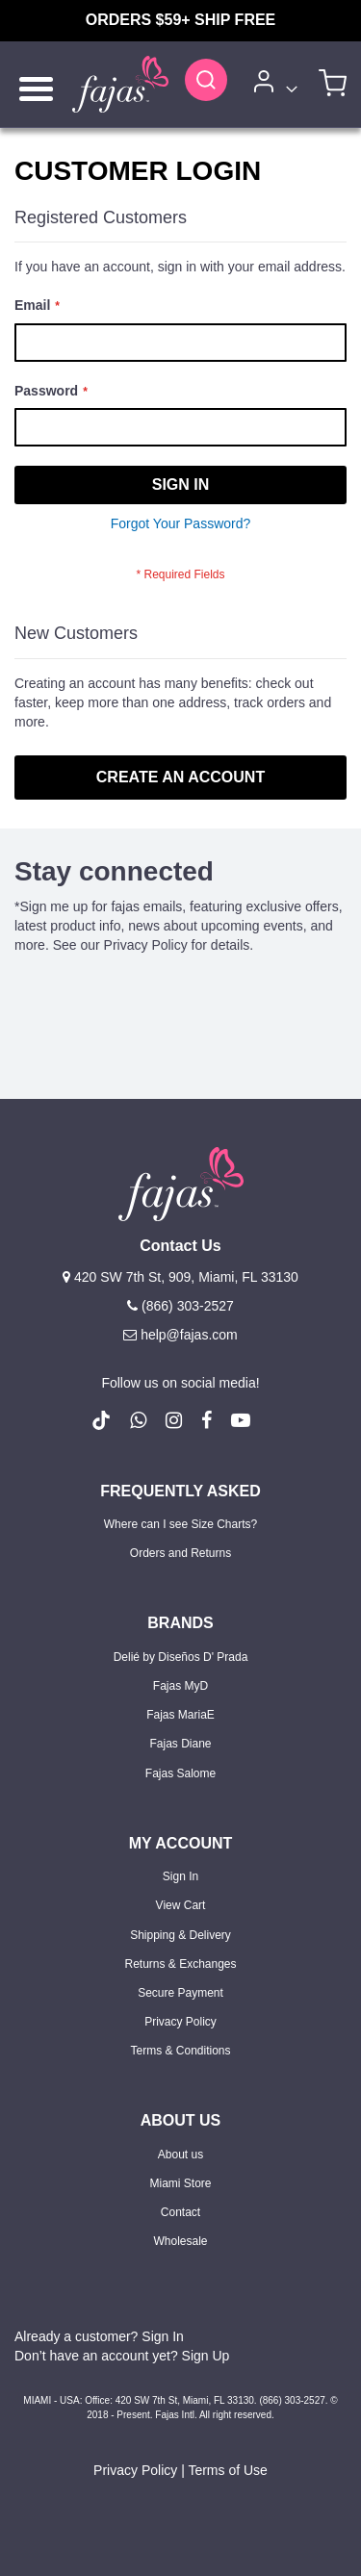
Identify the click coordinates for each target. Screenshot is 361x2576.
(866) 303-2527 (180, 1306)
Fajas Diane (180, 1743)
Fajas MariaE (180, 1715)
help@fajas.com (180, 1334)
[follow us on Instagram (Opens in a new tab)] (174, 1420)
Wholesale (180, 2241)
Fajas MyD (180, 1686)
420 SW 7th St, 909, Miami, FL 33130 (180, 1277)
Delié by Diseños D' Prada (181, 1657)
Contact (180, 2212)
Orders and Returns (180, 1553)
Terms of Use (227, 2470)
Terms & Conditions (180, 2050)
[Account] (271, 84)
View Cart (181, 1905)
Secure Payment (180, 1993)
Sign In (180, 1876)
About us (180, 2154)
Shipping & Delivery (180, 1935)
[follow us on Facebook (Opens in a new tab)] (206, 1420)
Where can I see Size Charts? (180, 1524)
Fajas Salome (180, 1773)
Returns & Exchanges (180, 1964)
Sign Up (206, 2355)
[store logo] (120, 84)
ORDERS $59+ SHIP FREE (181, 20)
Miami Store (180, 2183)
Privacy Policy (180, 2021)
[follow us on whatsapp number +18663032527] (138, 1420)
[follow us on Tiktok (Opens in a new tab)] (101, 1420)
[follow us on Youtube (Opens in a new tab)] (240, 1420)
